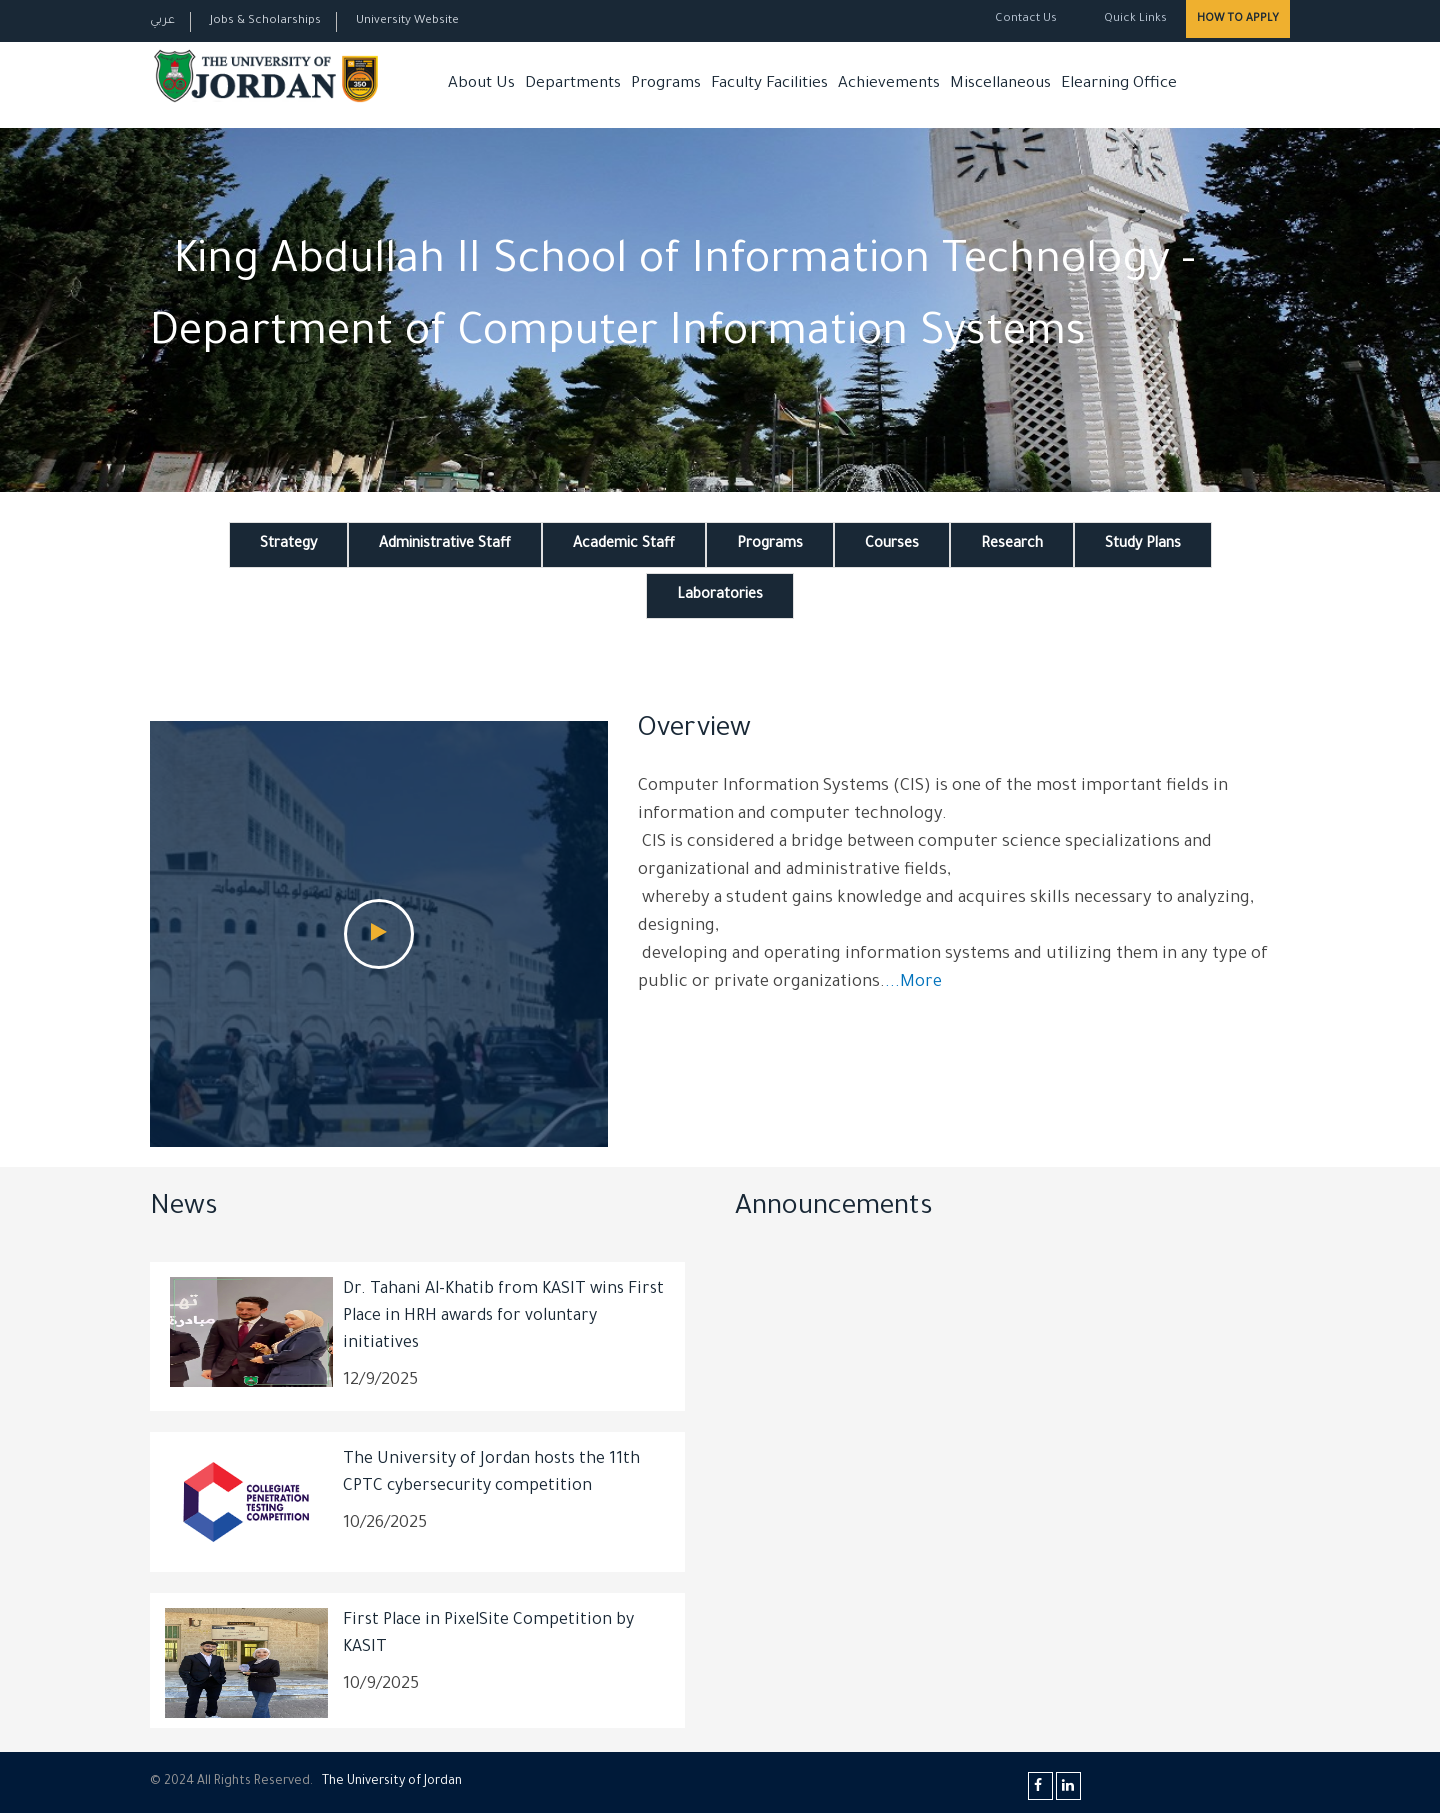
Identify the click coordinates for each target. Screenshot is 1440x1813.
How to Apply (1238, 19)
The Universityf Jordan (392, 1782)
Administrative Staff (445, 545)
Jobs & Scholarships (265, 21)
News (184, 1209)
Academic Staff (624, 545)
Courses (892, 545)
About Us (481, 84)
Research (1012, 545)
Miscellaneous (1000, 84)
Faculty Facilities (769, 84)
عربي (162, 21)
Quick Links (1134, 19)
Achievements (889, 84)
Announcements (834, 1209)
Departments (573, 84)
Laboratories (720, 596)
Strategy (288, 545)
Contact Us (1026, 19)
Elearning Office (1119, 84)
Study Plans (1143, 545)
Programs (666, 84)
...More (913, 983)
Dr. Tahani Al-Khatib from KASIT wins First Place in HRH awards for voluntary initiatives (503, 1317)
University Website (407, 21)
